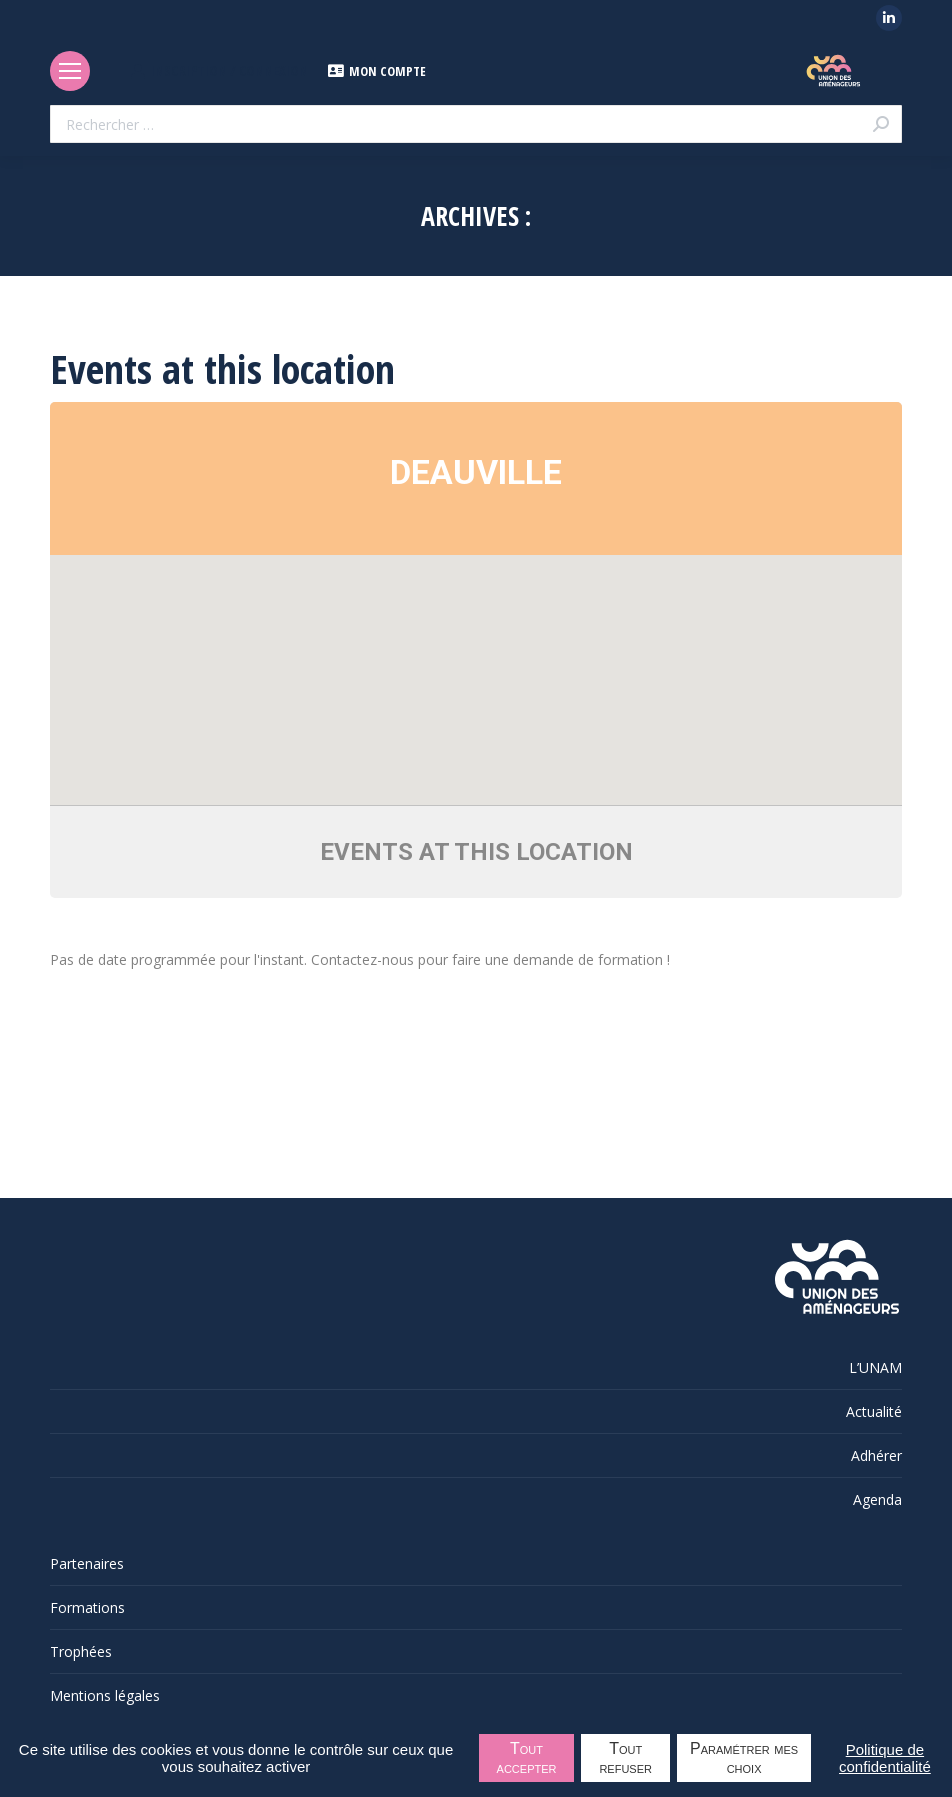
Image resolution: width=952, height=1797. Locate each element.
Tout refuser (625, 1758)
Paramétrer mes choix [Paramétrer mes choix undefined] (744, 1758)
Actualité (874, 1411)
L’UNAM (875, 1367)
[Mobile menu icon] (70, 71)
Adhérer (876, 1455)
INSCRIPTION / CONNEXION (219, 71)
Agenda (877, 1499)
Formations (87, 1607)
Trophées (81, 1651)
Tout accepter (527, 1758)
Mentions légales (105, 1695)
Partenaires (87, 1563)
